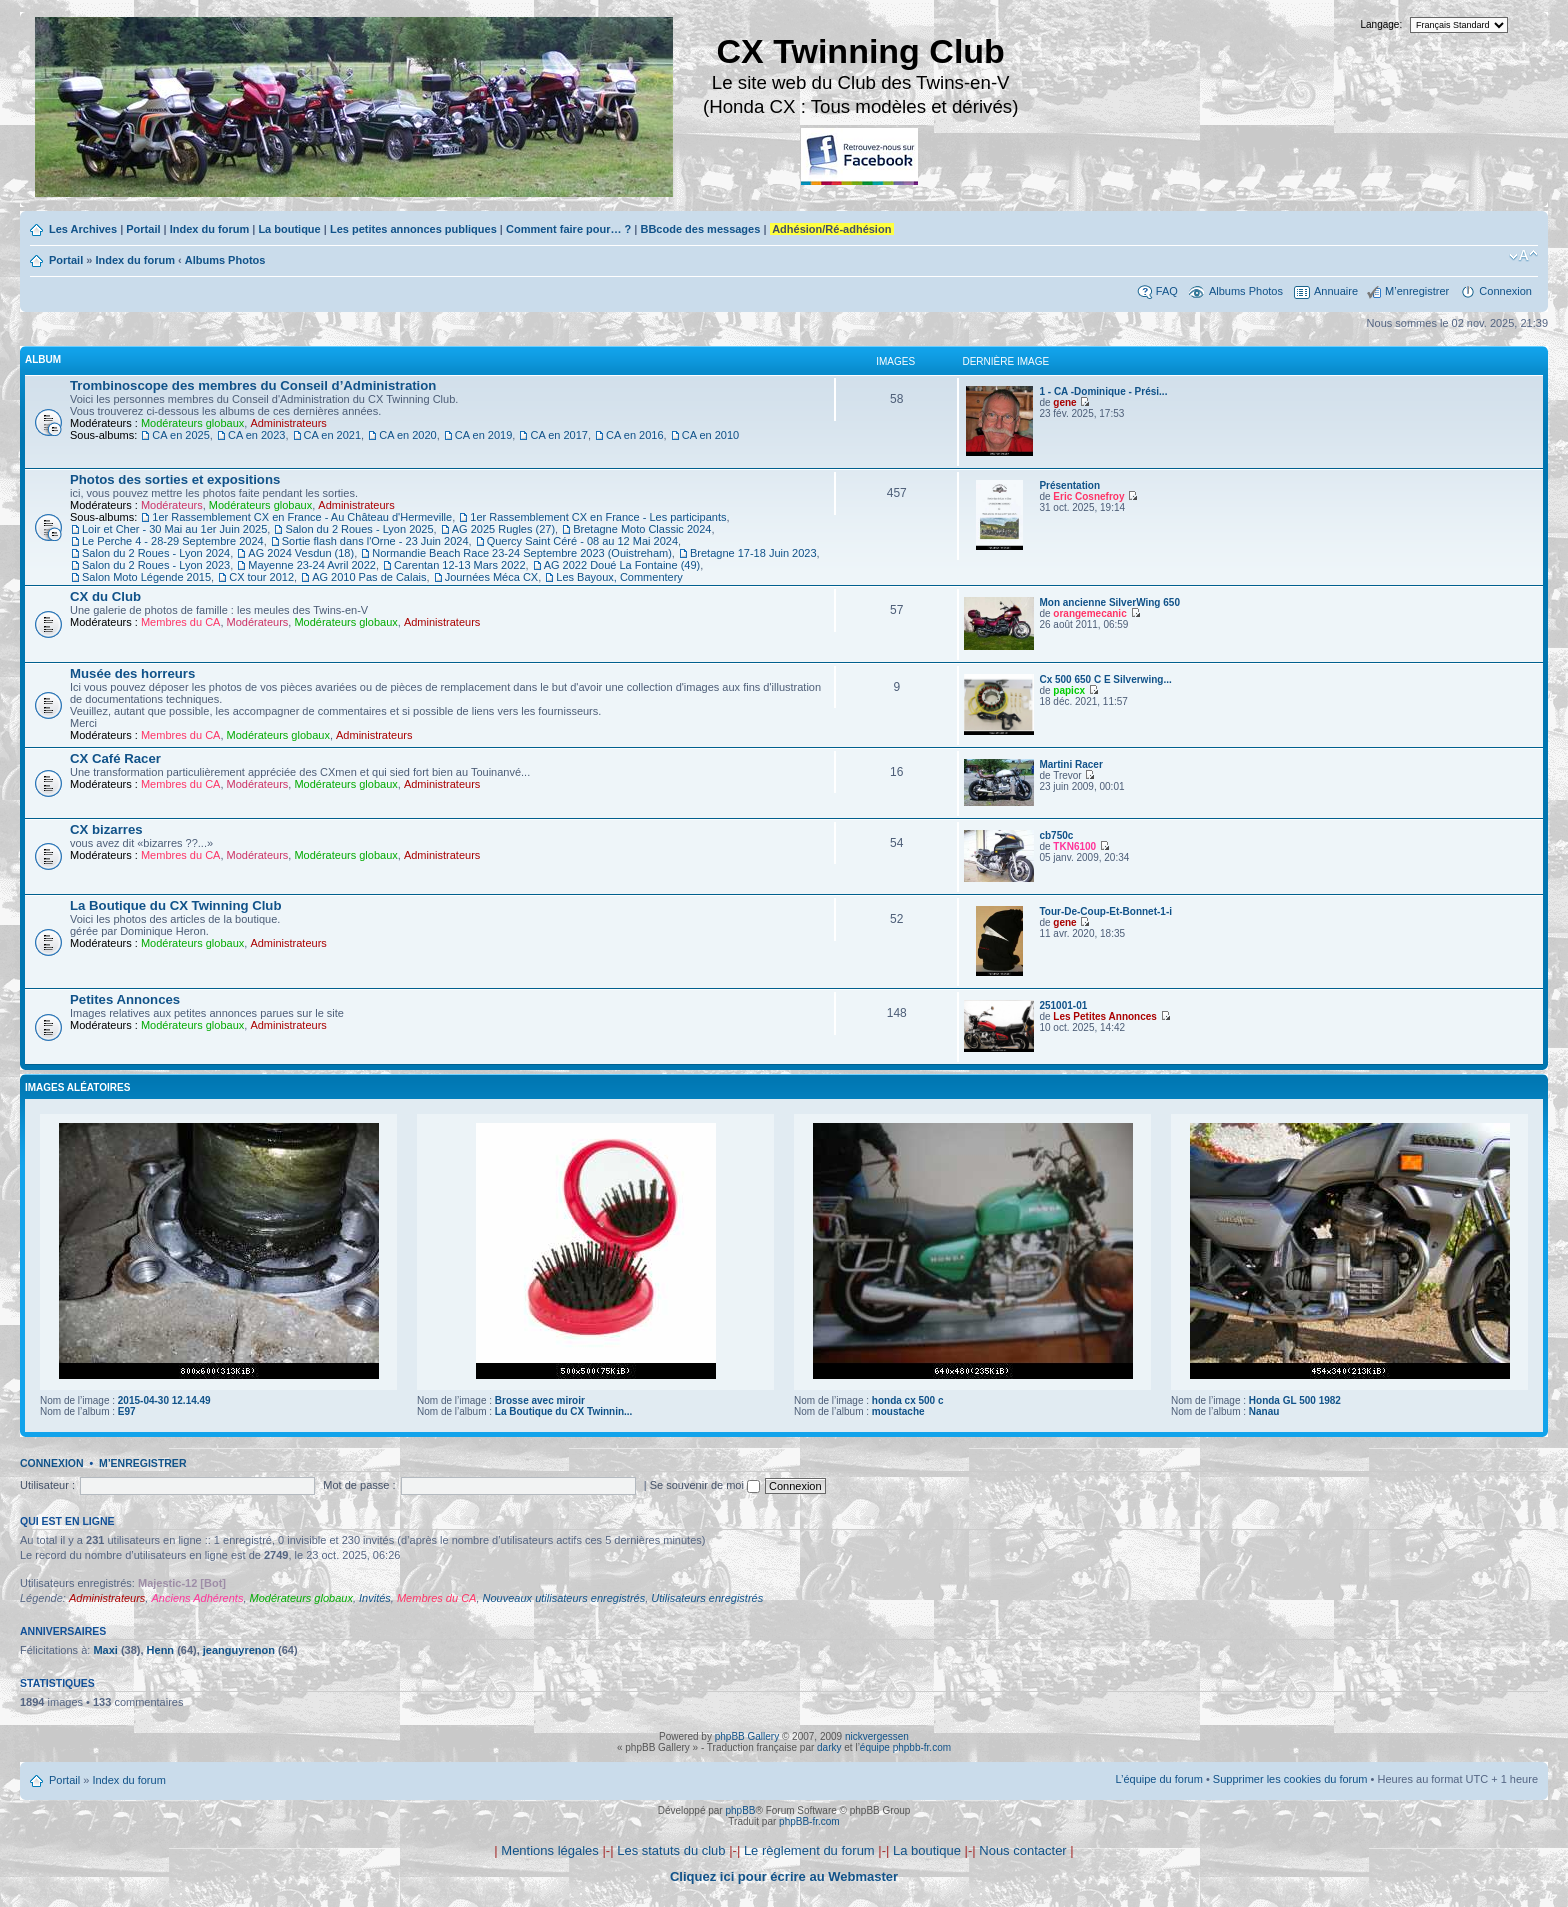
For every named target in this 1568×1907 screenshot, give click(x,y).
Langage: (1382, 24)
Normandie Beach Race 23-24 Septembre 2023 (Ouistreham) (522, 553)
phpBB (740, 1810)
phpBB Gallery (747, 1736)
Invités (375, 1598)
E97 (127, 1411)
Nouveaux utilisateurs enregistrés (564, 1598)
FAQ (1167, 291)
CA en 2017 (559, 435)
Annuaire (1336, 291)
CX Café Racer (115, 758)
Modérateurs (172, 505)
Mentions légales (550, 1850)
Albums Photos (225, 260)
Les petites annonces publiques (413, 229)
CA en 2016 (635, 435)
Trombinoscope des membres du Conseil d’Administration (253, 385)
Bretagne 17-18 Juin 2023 (753, 553)
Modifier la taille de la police (1523, 256)
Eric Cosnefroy (1088, 496)
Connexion (1505, 291)
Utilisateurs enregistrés (707, 1598)
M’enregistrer (1417, 291)
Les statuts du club (671, 1850)
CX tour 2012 (261, 577)
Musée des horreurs (132, 673)
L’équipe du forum (1158, 1779)
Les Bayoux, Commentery (619, 577)
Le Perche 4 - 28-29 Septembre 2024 (173, 541)
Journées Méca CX (492, 577)
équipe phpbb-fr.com (905, 1747)
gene (1064, 402)
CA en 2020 (408, 435)
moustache (898, 1411)
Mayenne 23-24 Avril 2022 (312, 565)
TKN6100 (1074, 846)
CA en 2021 (333, 435)
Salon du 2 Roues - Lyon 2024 (156, 553)
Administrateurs (288, 423)
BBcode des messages (700, 229)
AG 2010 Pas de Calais (369, 577)
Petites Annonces (125, 999)
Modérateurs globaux (192, 423)
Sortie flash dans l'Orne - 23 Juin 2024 (375, 541)
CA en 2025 (181, 435)
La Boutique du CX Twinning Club (175, 905)
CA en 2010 (711, 435)
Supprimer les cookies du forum (1290, 1779)
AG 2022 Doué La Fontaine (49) (622, 565)
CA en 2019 (484, 435)
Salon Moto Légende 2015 (146, 577)
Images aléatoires (77, 1087)
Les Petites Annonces (1105, 1016)
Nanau (1264, 1411)
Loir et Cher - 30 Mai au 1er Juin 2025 (174, 529)
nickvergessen (877, 1736)
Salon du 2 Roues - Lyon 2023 (156, 565)
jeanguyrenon (239, 1650)
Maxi (105, 1650)
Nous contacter (1022, 1850)
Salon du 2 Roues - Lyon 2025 (359, 529)
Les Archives (83, 229)
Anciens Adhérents (197, 1598)
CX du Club (105, 596)
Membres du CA (180, 622)
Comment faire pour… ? (568, 229)
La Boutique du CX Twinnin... (564, 1411)
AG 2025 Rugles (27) (503, 529)
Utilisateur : (47, 1485)
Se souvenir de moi (705, 1485)
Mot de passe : (359, 1485)
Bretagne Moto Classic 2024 (642, 529)
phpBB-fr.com (809, 1821)
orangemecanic (1089, 613)
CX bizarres (106, 829)
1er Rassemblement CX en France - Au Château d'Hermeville (302, 517)
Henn (161, 1650)
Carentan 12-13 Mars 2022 (459, 565)
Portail (143, 229)
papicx (1069, 690)
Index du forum (209, 229)
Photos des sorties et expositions (175, 479)
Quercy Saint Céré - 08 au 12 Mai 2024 (582, 541)
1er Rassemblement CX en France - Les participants (598, 517)
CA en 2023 (257, 435)
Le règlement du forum (809, 1850)
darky (829, 1747)
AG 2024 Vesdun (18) (301, 553)
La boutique (289, 229)
